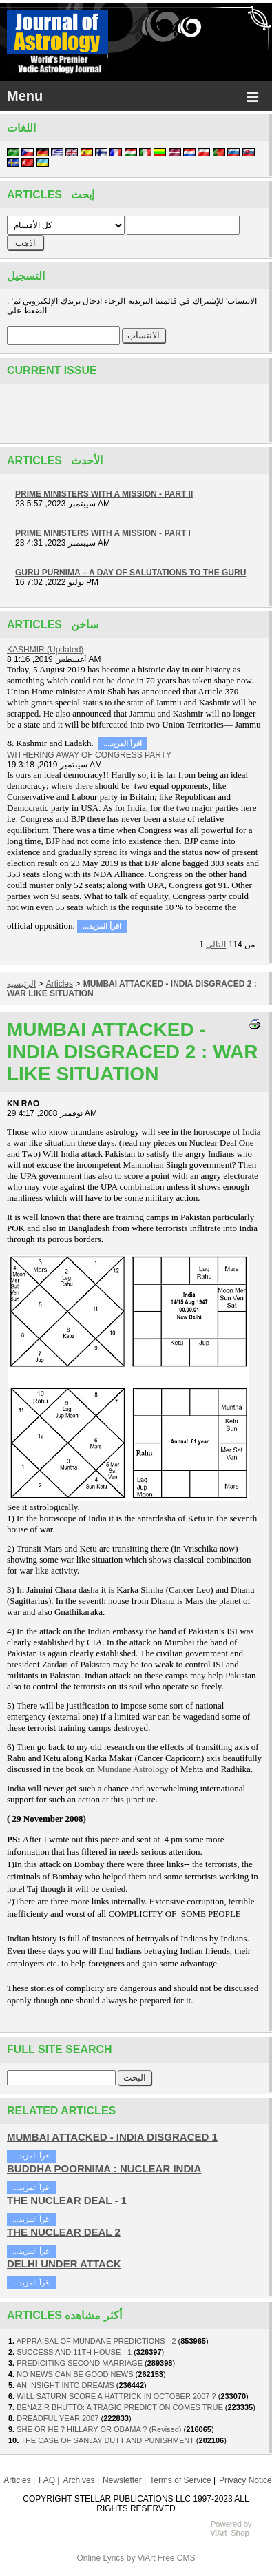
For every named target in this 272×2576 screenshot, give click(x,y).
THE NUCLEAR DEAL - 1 (67, 2200)
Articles (59, 984)
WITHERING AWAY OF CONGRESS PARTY (89, 755)
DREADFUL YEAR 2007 (57, 2418)
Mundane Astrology (133, 1769)
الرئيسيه (21, 984)
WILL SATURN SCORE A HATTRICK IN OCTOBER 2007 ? (116, 2396)
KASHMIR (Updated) (45, 650)
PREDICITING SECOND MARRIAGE (80, 2363)
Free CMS (177, 2558)
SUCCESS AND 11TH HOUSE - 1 (74, 2352)
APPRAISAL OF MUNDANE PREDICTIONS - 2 (96, 2341)
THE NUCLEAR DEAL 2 (64, 2232)
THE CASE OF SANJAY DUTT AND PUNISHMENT (107, 2440)
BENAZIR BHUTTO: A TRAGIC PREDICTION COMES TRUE (120, 2407)
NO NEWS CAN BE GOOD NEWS (75, 2374)
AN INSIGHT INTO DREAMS (65, 2385)
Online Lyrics (100, 2558)
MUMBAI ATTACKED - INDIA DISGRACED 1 (112, 2137)
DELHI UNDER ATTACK (64, 2263)
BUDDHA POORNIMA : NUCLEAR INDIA (104, 2168)
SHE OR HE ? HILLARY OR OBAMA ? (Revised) (99, 2429)
